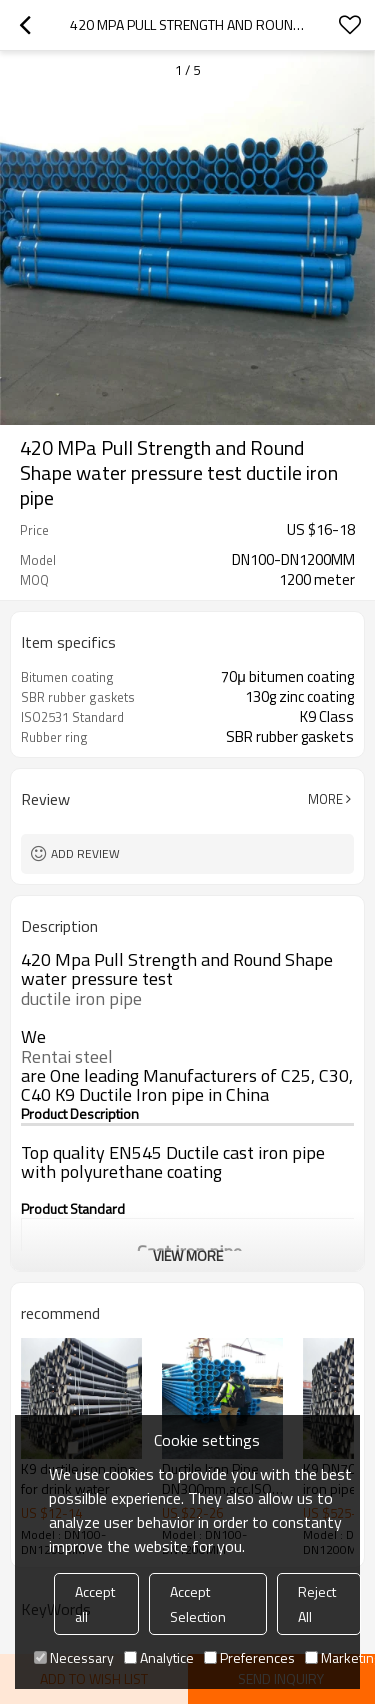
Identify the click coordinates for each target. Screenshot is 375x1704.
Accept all (95, 1604)
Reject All (317, 1604)
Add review (85, 853)
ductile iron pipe (81, 999)
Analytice (159, 1657)
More (325, 799)
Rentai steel (67, 1057)
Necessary (74, 1657)
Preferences (249, 1657)
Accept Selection (198, 1604)
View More (188, 1255)
